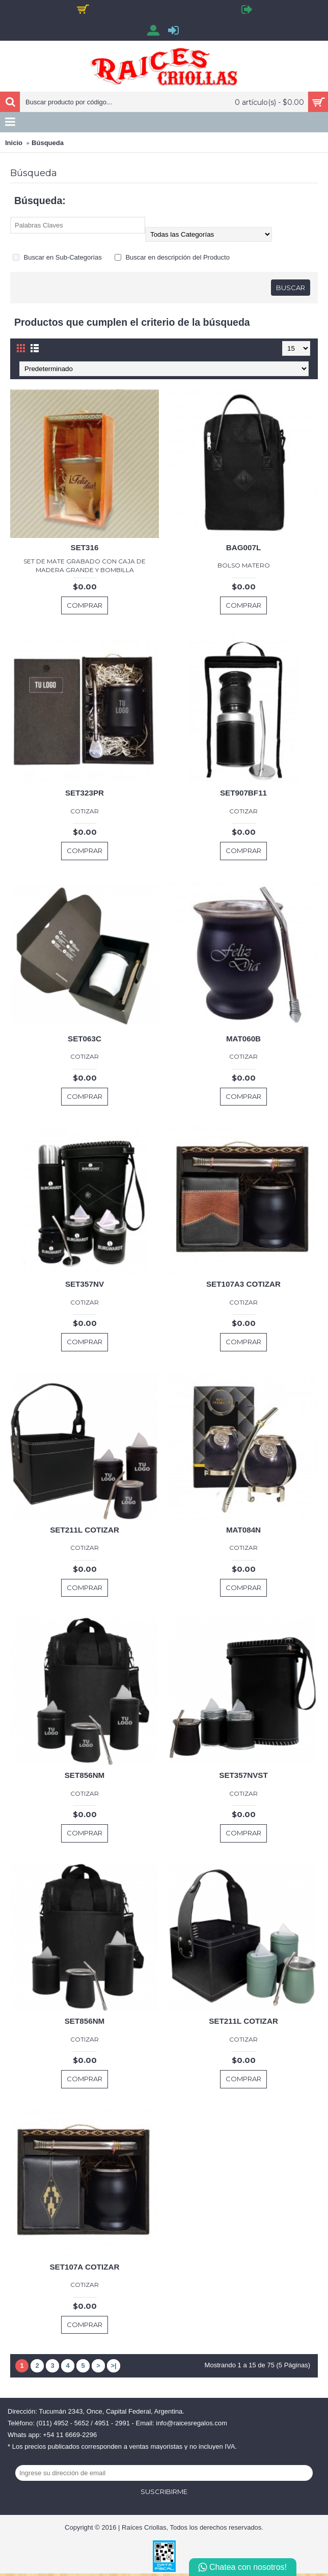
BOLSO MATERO (243, 565)
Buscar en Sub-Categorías (57, 257)
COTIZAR (84, 811)
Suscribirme (164, 2491)
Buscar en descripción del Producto (172, 257)
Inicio (13, 143)
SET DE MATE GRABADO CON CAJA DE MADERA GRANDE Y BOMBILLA (84, 565)
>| (113, 2365)
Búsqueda (48, 143)
